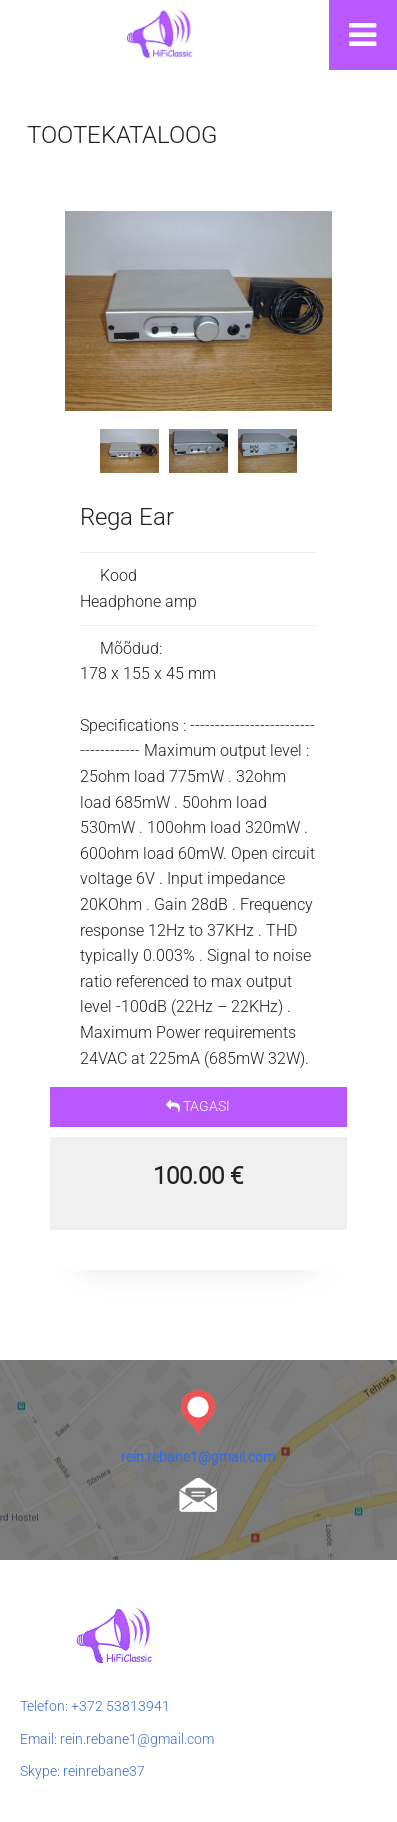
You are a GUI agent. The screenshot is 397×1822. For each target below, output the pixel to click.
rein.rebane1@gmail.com (198, 1457)
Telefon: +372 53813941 (95, 1706)
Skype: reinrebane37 (82, 1771)
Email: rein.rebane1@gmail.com (117, 1739)
